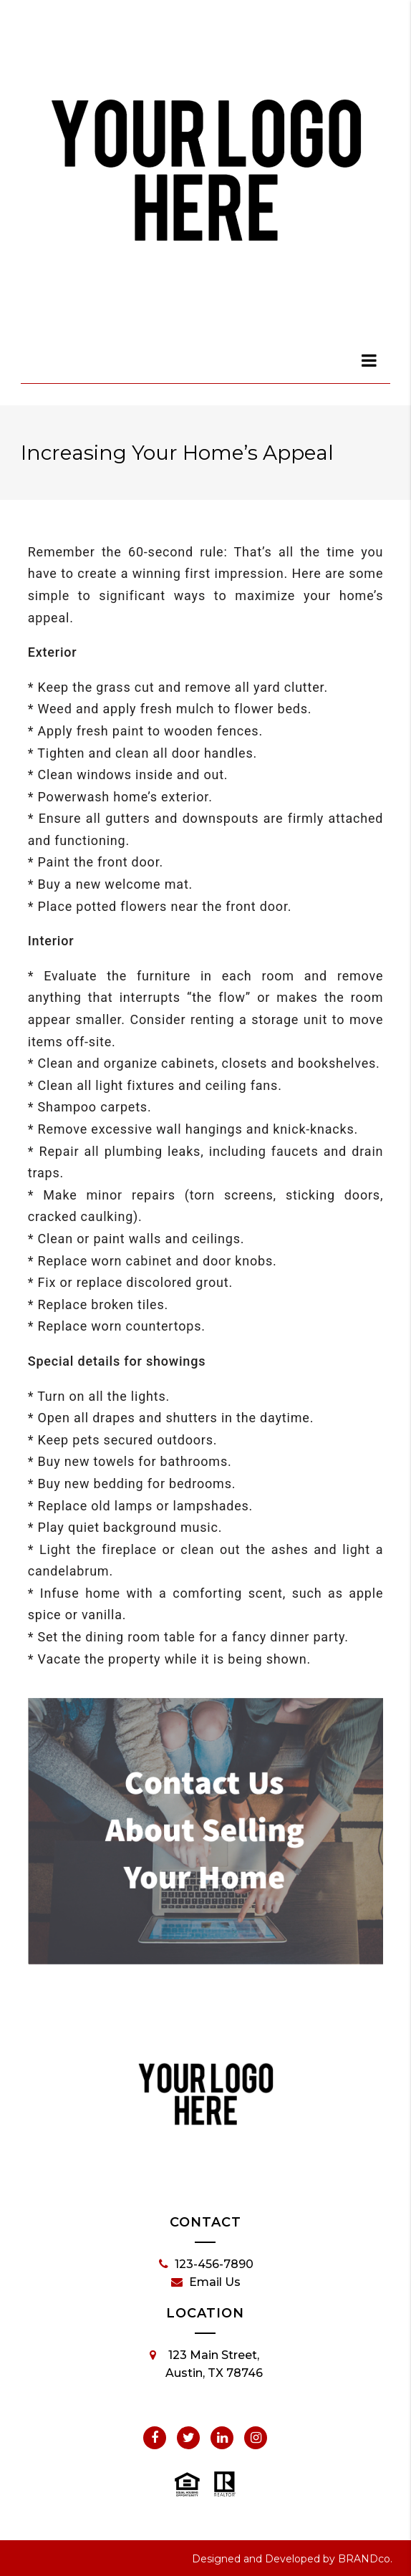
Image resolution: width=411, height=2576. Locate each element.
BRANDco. (365, 2558)
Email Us (206, 2282)
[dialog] (369, 360)
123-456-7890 (206, 2264)
